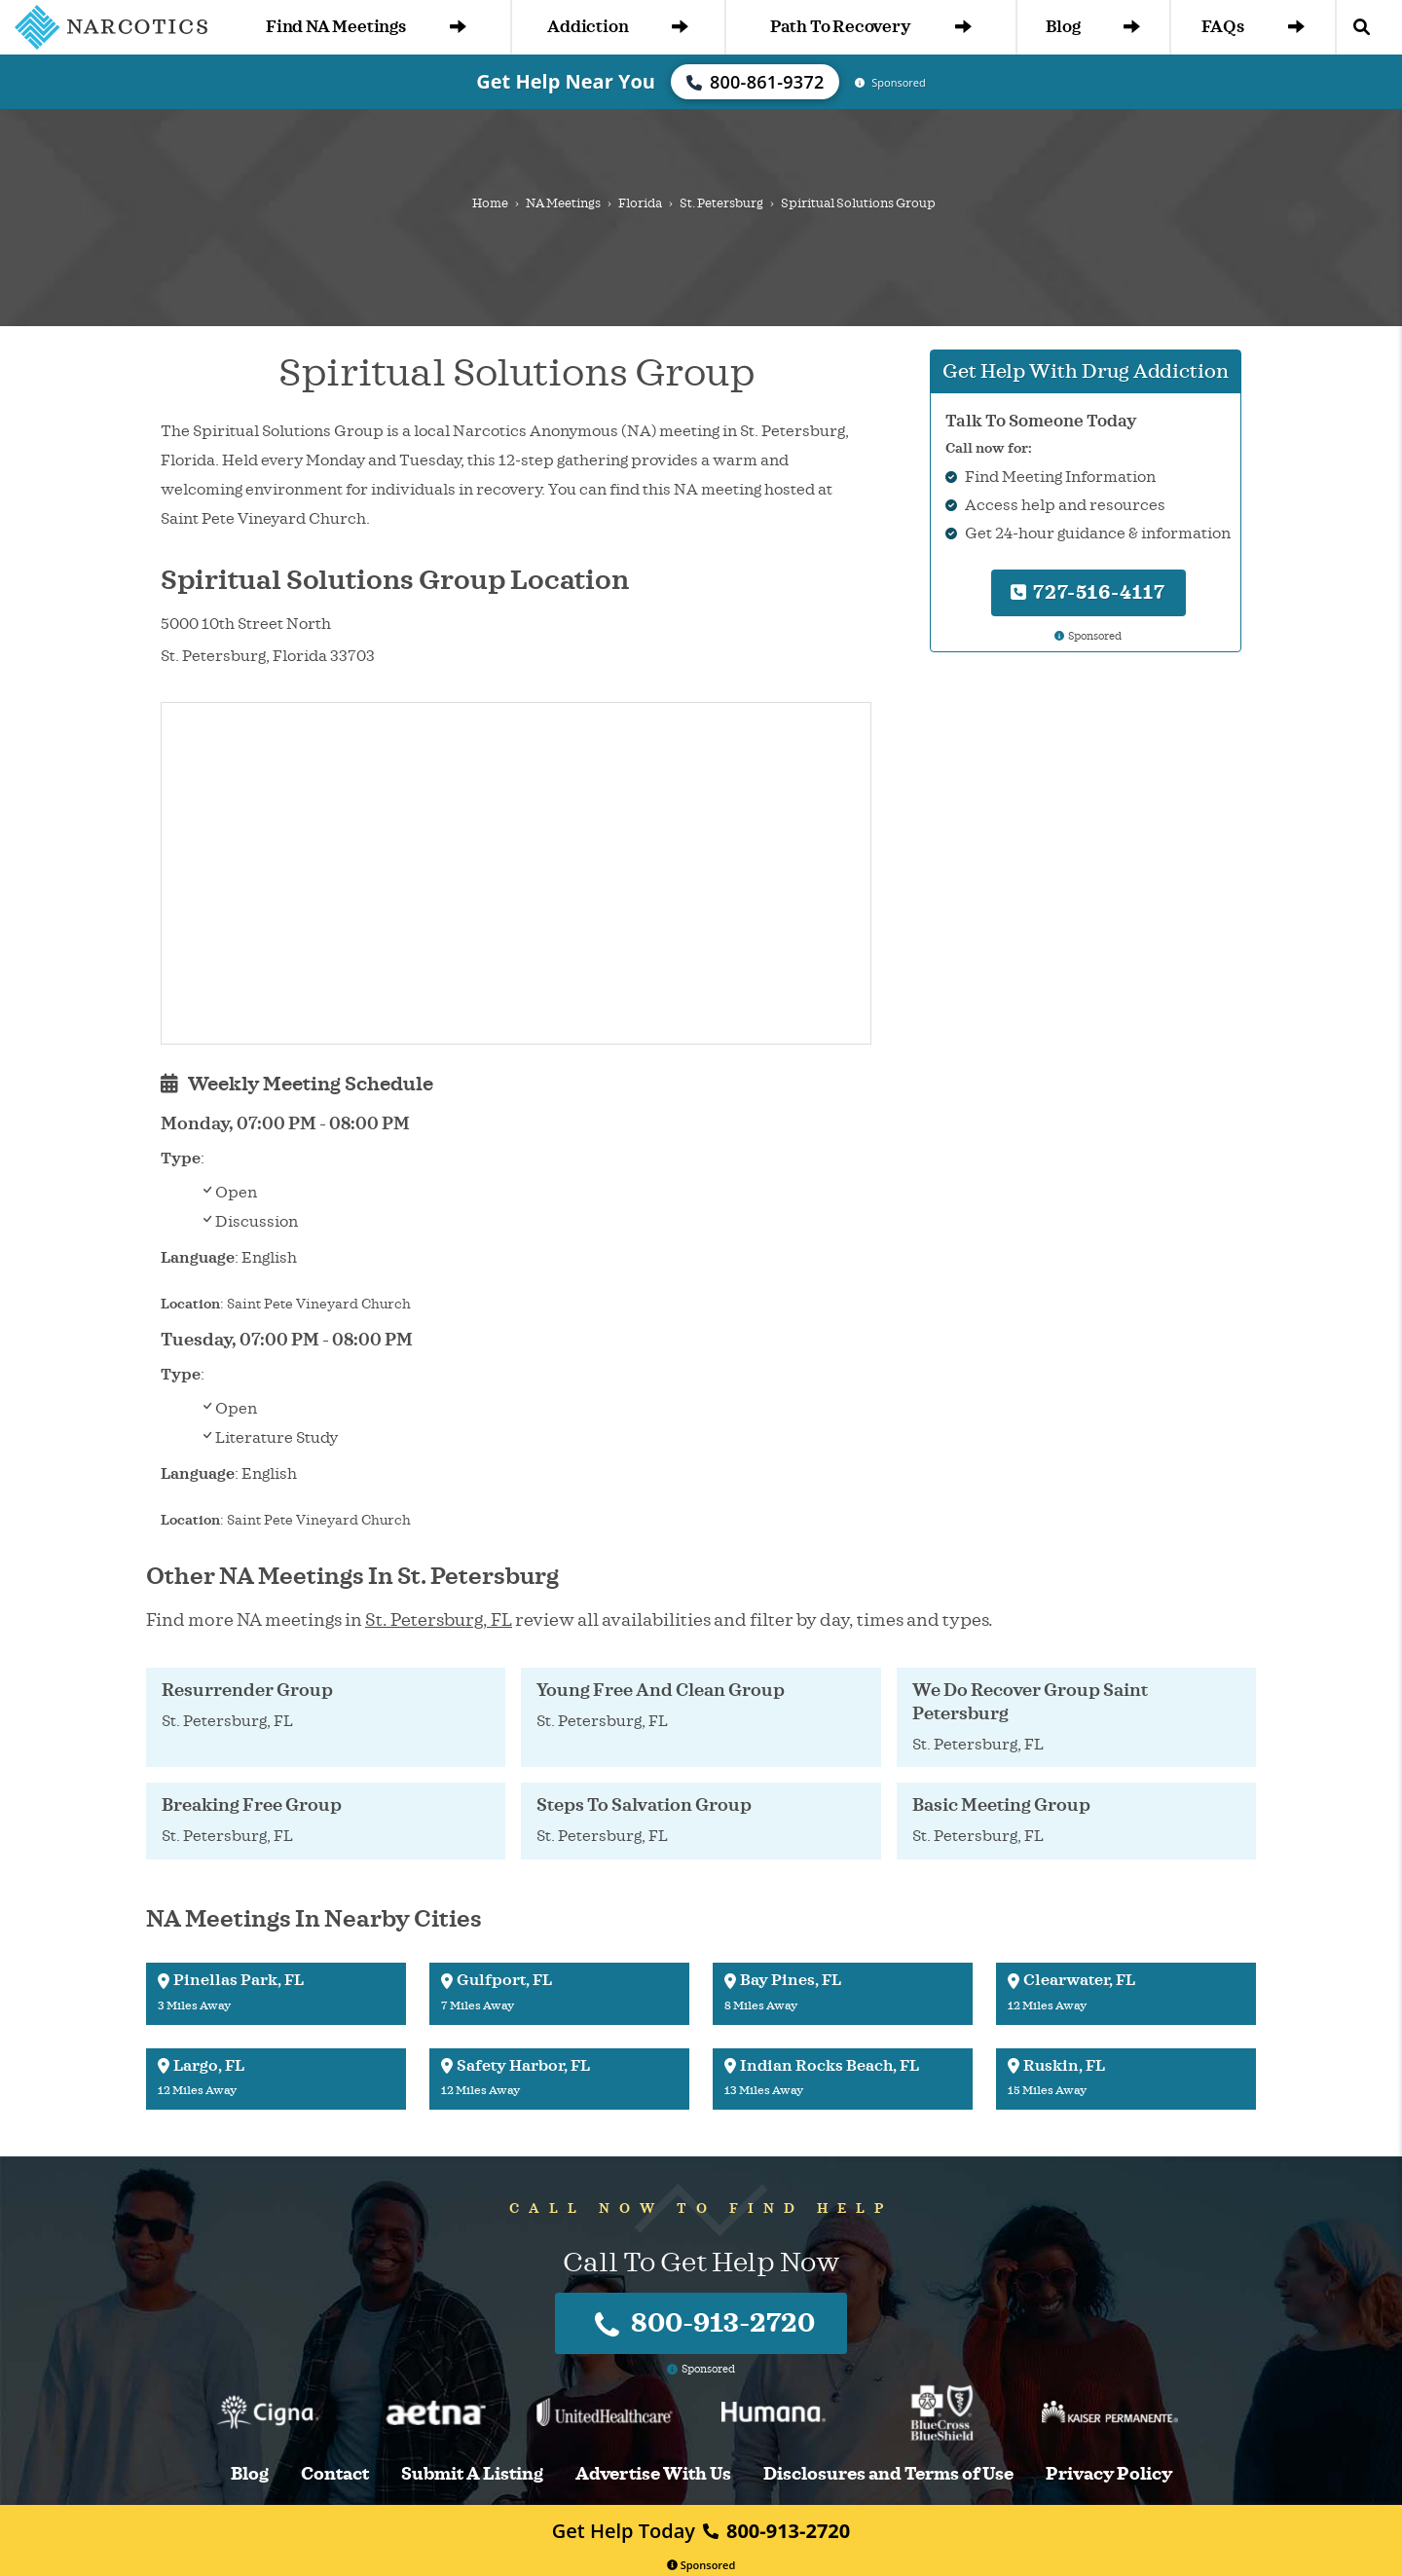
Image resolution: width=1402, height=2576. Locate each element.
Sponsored (701, 2564)
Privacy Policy (1109, 2474)
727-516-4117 (1088, 592)
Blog (1093, 27)
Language (198, 1258)
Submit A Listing (472, 2474)
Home (490, 203)
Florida (640, 203)
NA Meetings (563, 203)
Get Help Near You (565, 81)
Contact (335, 2474)
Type (181, 1158)
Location (190, 1304)
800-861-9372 (755, 81)
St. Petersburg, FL (438, 1620)
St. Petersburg (721, 203)
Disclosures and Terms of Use (888, 2474)
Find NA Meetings (366, 27)
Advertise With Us (653, 2474)
